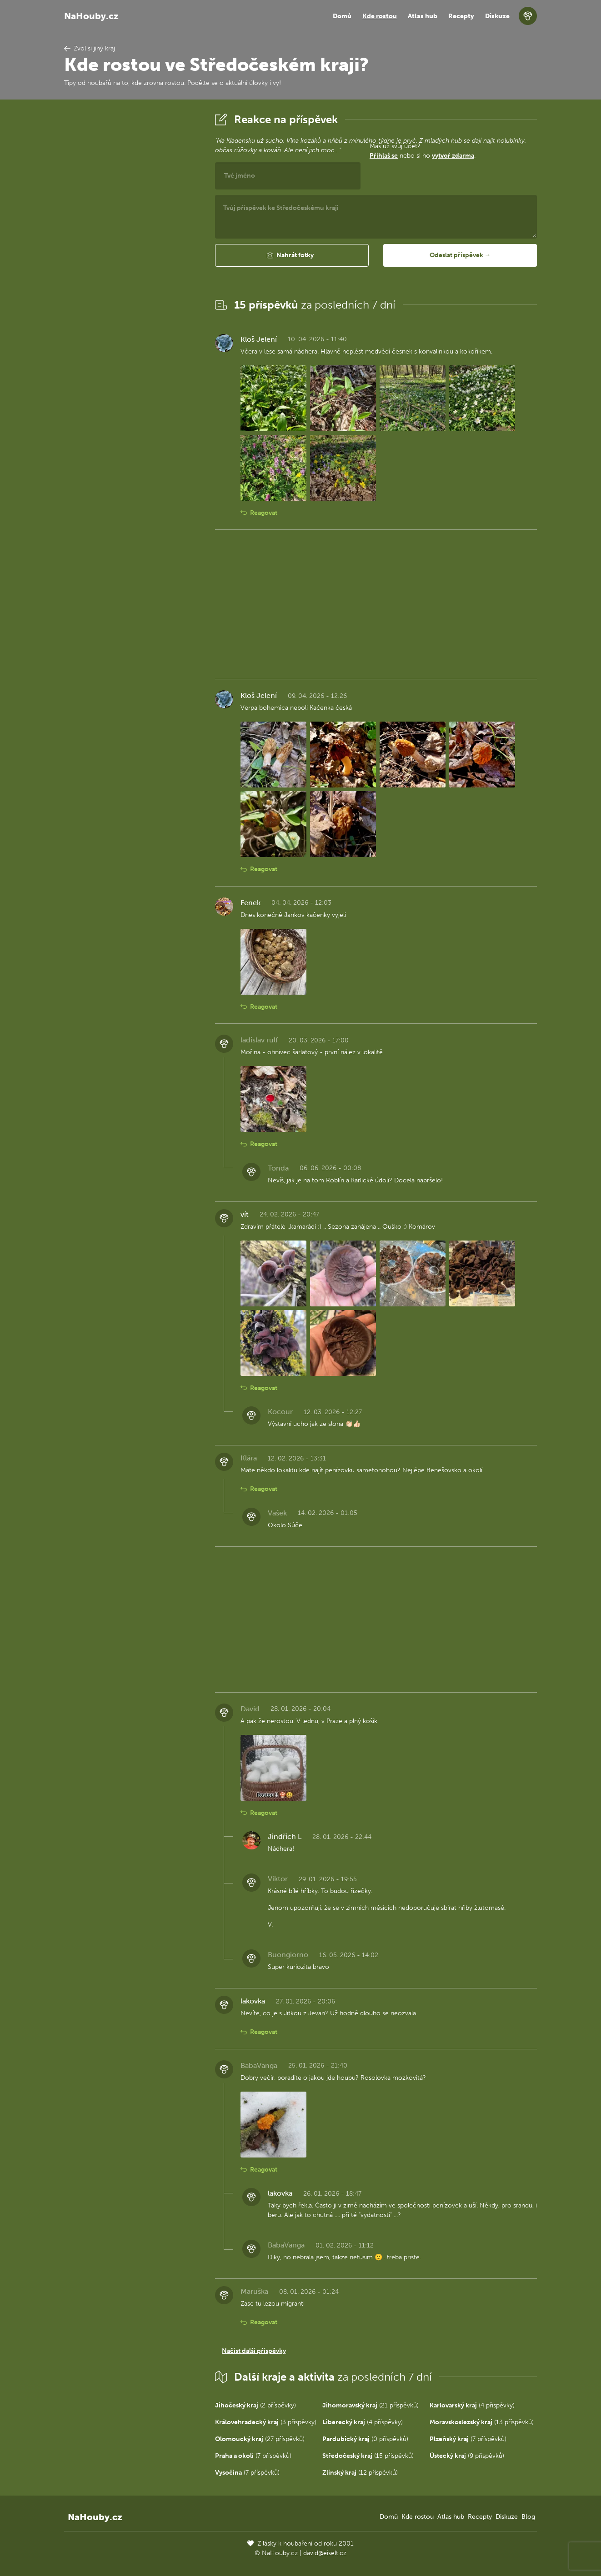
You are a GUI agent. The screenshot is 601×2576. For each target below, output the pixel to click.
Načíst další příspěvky (254, 2351)
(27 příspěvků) (260, 2439)
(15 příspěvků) (368, 2456)
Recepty (461, 16)
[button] (292, 255)
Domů (342, 16)
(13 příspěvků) (482, 2422)
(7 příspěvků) (468, 2439)
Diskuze (497, 16)
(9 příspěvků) (467, 2456)
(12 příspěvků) (360, 2472)
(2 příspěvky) (255, 2405)
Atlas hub (422, 16)
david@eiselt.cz (324, 2553)
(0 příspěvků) (365, 2439)
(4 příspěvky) (472, 2405)
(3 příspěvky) (265, 2422)
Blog (528, 2517)
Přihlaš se (384, 155)
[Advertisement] (132, 246)
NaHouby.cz (91, 15)
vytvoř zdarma (453, 155)
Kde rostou (379, 16)
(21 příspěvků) (370, 2405)
